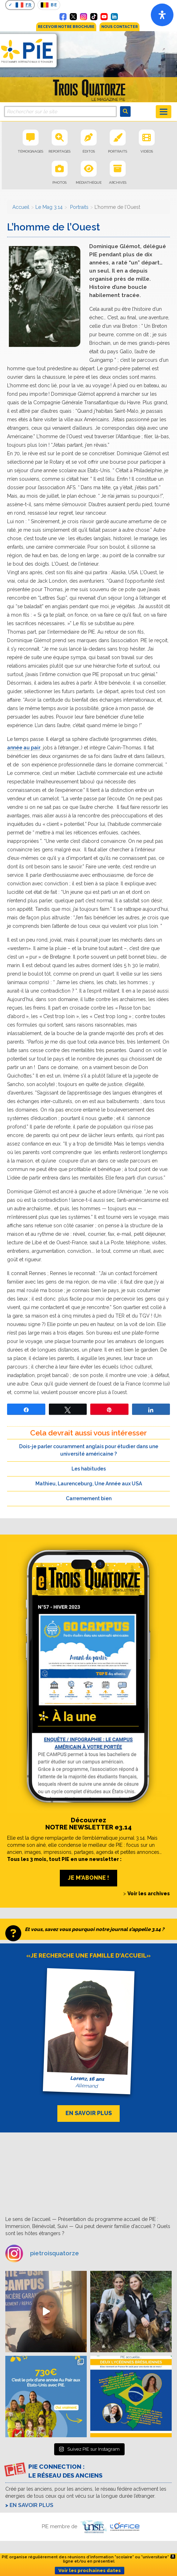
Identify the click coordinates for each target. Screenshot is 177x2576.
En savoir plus (31, 2505)
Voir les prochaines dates (89, 2570)
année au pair (23, 747)
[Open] (162, 15)
